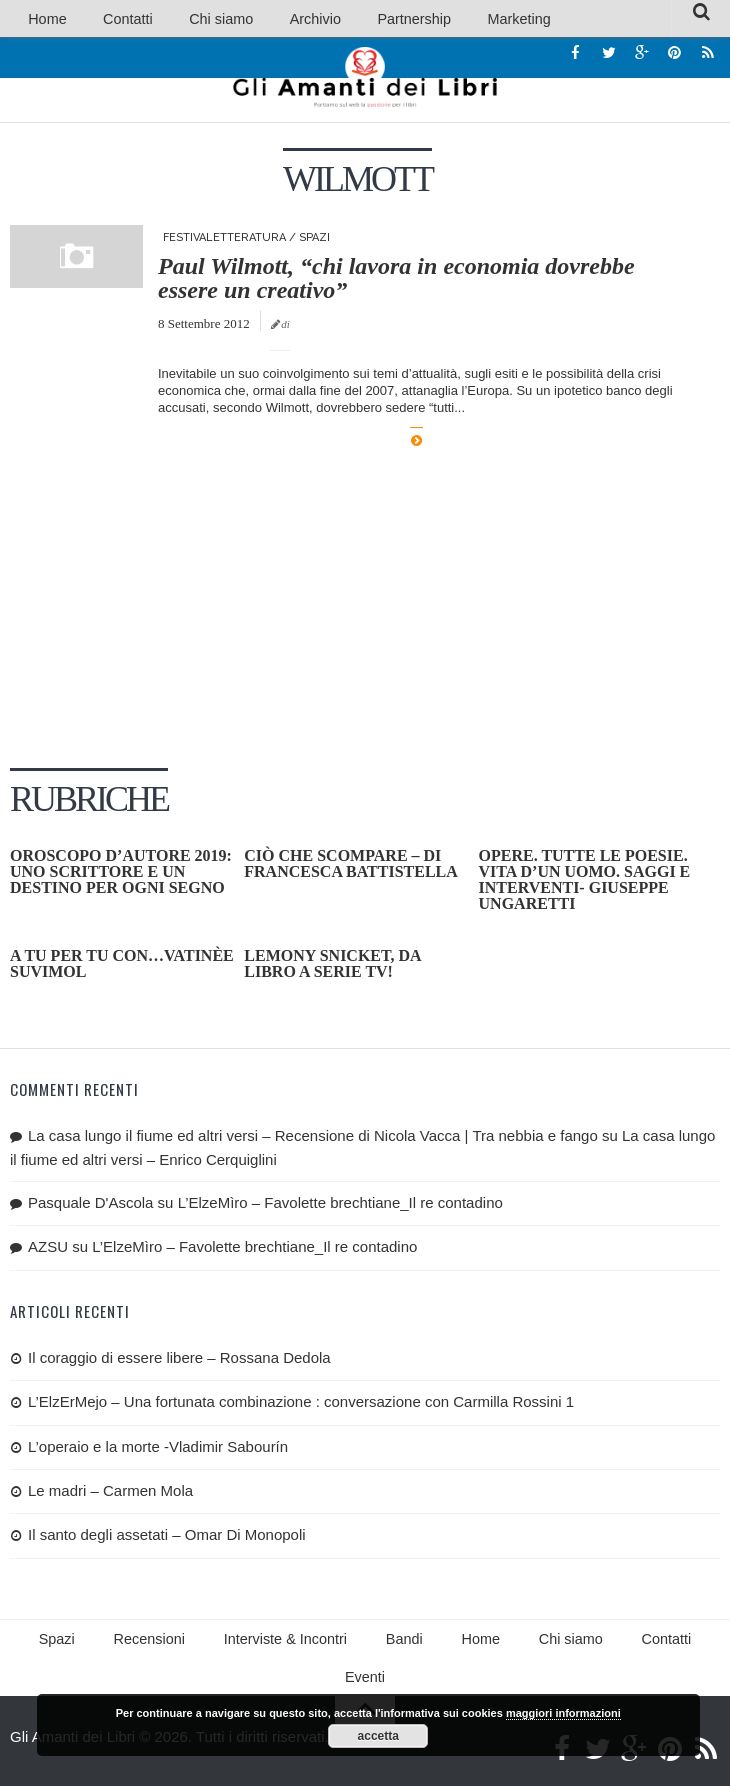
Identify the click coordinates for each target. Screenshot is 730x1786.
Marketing (442, 19)
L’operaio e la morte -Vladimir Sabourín (158, 1448)
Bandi (364, 1644)
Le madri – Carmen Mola (110, 1493)
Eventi (680, 1644)
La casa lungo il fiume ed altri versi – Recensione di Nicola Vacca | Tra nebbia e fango (313, 1138)
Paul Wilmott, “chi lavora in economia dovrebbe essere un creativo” (396, 281)
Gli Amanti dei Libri (365, 80)
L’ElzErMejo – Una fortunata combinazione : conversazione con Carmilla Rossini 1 (301, 1404)
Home (41, 19)
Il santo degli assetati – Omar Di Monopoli (167, 1537)
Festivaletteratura (224, 240)
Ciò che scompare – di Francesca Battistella (351, 866)
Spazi (314, 240)
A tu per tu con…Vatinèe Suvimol (122, 966)
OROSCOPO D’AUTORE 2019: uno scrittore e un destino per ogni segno (121, 874)
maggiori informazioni (563, 1713)
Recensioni (132, 1644)
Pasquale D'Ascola (90, 1205)
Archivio (268, 19)
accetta (378, 1736)
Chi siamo (189, 19)
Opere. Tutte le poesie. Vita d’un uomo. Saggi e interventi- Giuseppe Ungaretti (585, 882)
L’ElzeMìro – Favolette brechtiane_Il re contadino (340, 1205)
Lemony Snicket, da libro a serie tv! (332, 966)
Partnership (353, 19)
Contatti (109, 19)
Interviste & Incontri (255, 1644)
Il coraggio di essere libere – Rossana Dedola (179, 1360)
